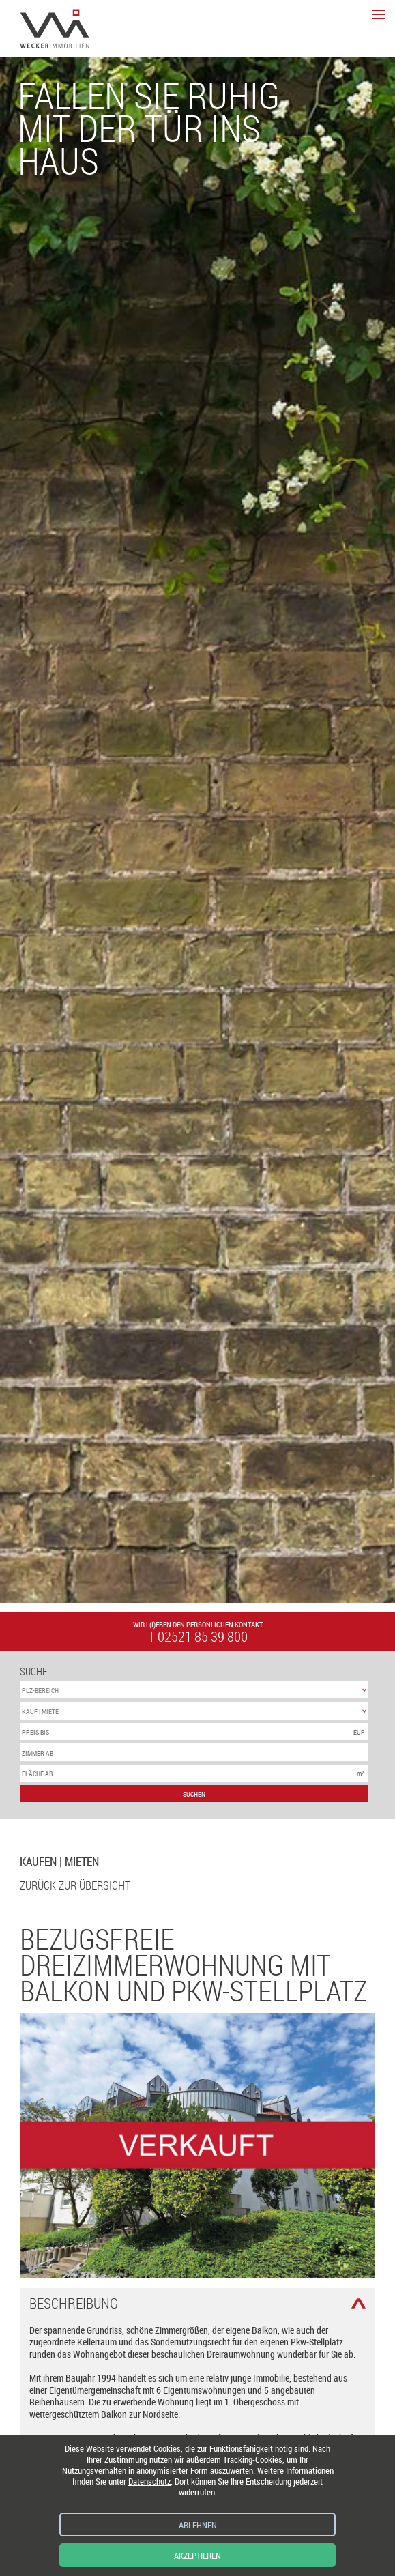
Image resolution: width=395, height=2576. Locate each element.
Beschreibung (73, 2303)
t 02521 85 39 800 (198, 1637)
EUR (359, 1732)
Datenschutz (149, 2481)
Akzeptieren (197, 2556)
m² (360, 1773)
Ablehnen (198, 2525)
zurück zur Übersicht (75, 1885)
